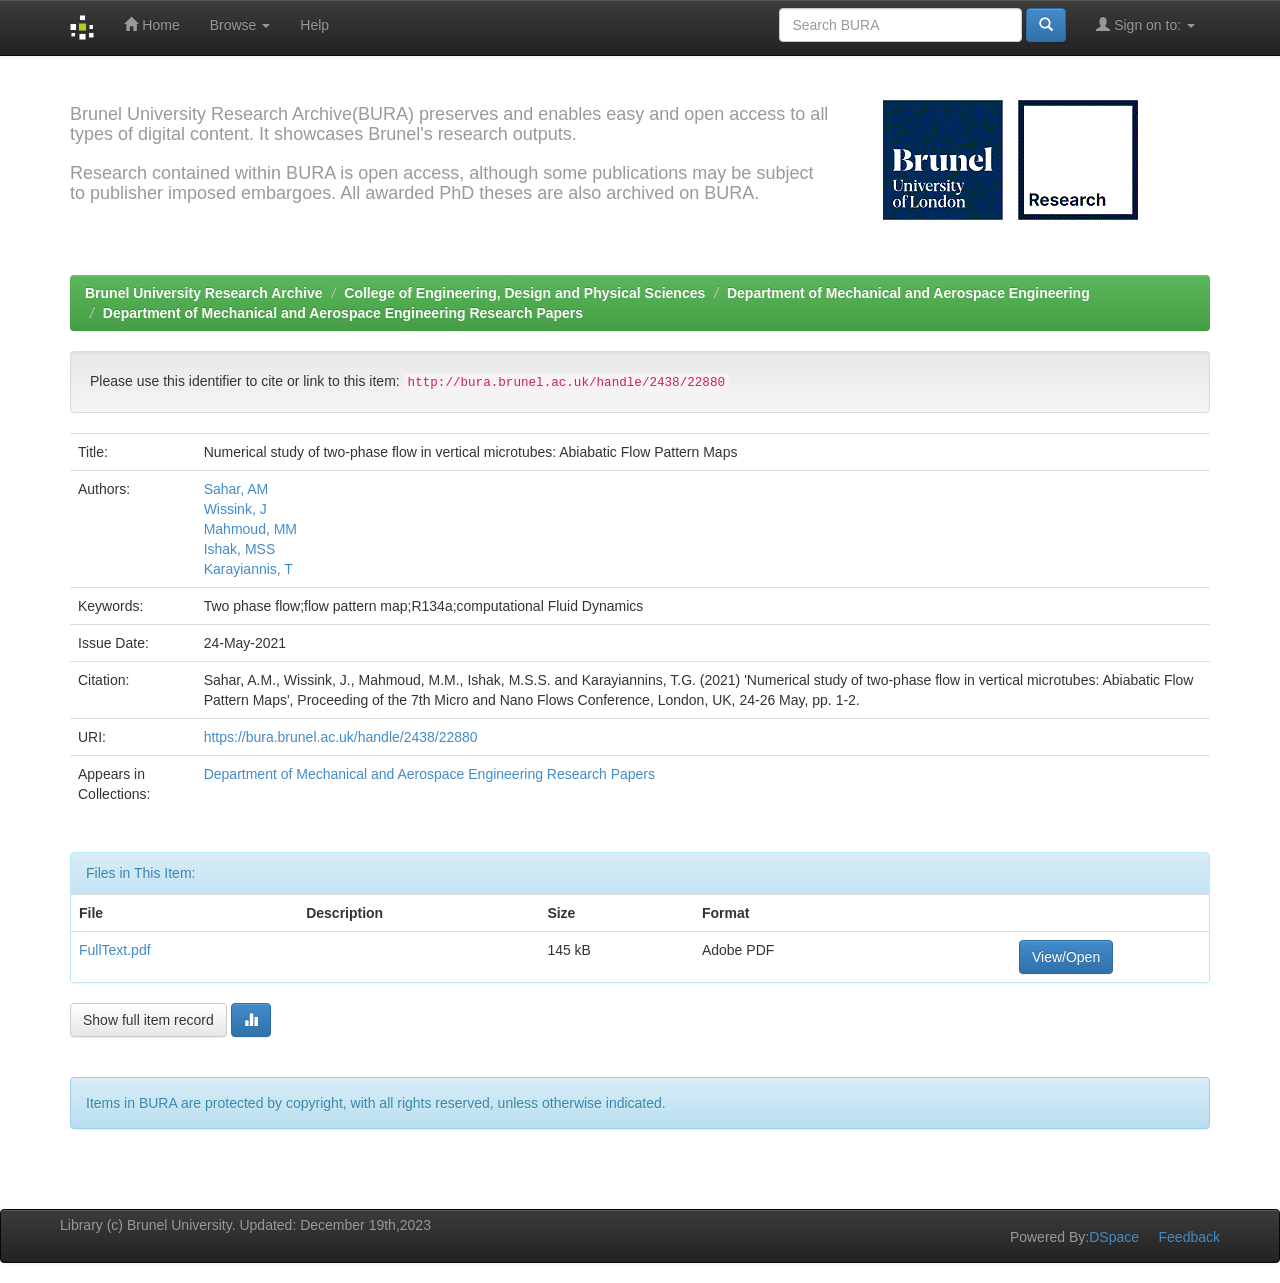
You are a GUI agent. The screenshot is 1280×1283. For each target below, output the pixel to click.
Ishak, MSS (240, 549)
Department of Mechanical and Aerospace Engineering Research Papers (343, 313)
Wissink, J (235, 509)
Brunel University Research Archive (204, 293)
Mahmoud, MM (250, 529)
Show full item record (148, 1020)
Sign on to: (1145, 24)
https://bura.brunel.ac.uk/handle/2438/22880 (341, 737)
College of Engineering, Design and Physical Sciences (524, 293)
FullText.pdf (115, 950)
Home (151, 24)
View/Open (1066, 957)
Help (314, 25)
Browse (240, 25)
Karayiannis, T (248, 569)
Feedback (1189, 1237)
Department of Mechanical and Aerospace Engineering (908, 293)
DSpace (1114, 1237)
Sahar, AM (236, 489)
